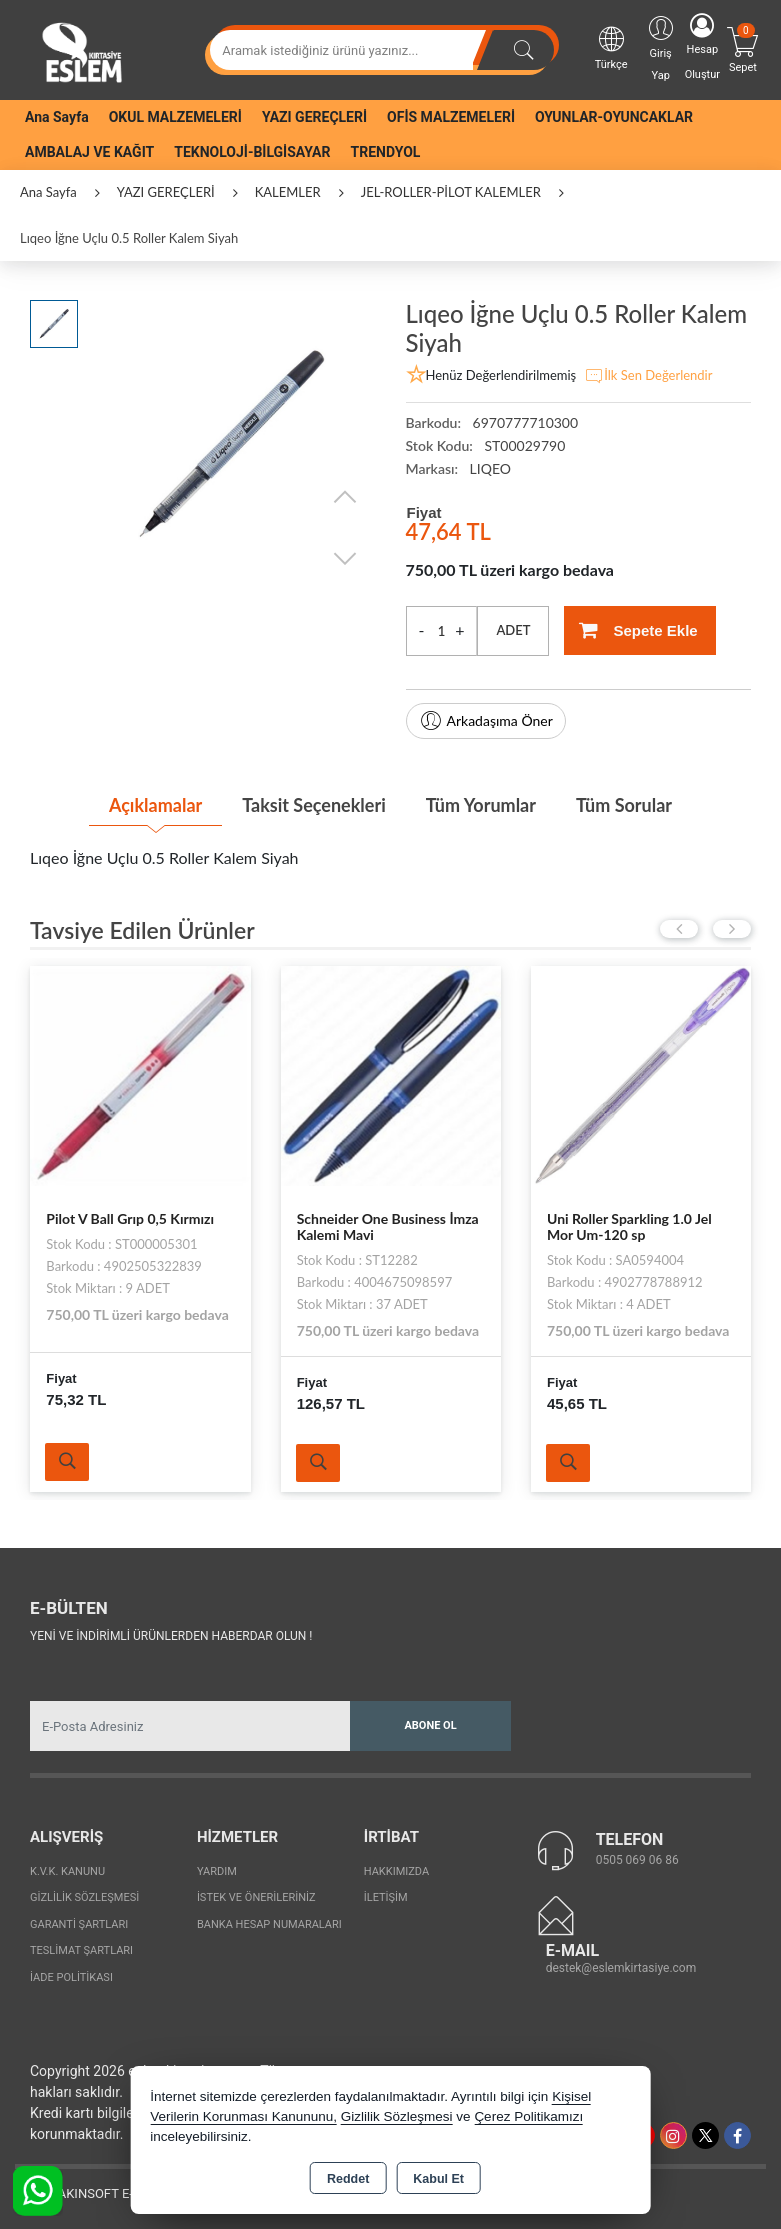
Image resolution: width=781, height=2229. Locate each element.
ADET (513, 630)
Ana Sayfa (57, 117)
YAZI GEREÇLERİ (314, 117)
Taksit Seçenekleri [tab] (313, 805)
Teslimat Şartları (81, 1950)
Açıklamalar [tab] (155, 805)
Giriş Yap (661, 47)
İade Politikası (71, 1977)
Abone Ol (430, 1725)
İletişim (386, 1897)
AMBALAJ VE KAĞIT (89, 152)
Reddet (348, 2179)
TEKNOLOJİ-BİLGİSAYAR (252, 152)
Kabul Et (438, 2179)
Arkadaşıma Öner (486, 721)
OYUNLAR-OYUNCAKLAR (614, 117)
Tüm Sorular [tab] (624, 805)
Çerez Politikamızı (528, 2116)
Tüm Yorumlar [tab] (481, 805)
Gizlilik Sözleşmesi (84, 1897)
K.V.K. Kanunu (67, 1871)
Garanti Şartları (79, 1924)
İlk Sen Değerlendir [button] (648, 376)
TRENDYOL (386, 152)
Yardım (217, 1871)
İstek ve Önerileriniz (256, 1897)
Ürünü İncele (67, 1462)
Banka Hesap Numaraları (269, 1924)
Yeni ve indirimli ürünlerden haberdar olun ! (171, 1636)
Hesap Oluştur (702, 47)
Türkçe (611, 47)
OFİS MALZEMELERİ (451, 117)
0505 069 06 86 (637, 1860)
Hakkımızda (396, 1871)
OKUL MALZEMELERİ (175, 117)
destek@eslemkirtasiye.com (621, 1968)
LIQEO (490, 468)
